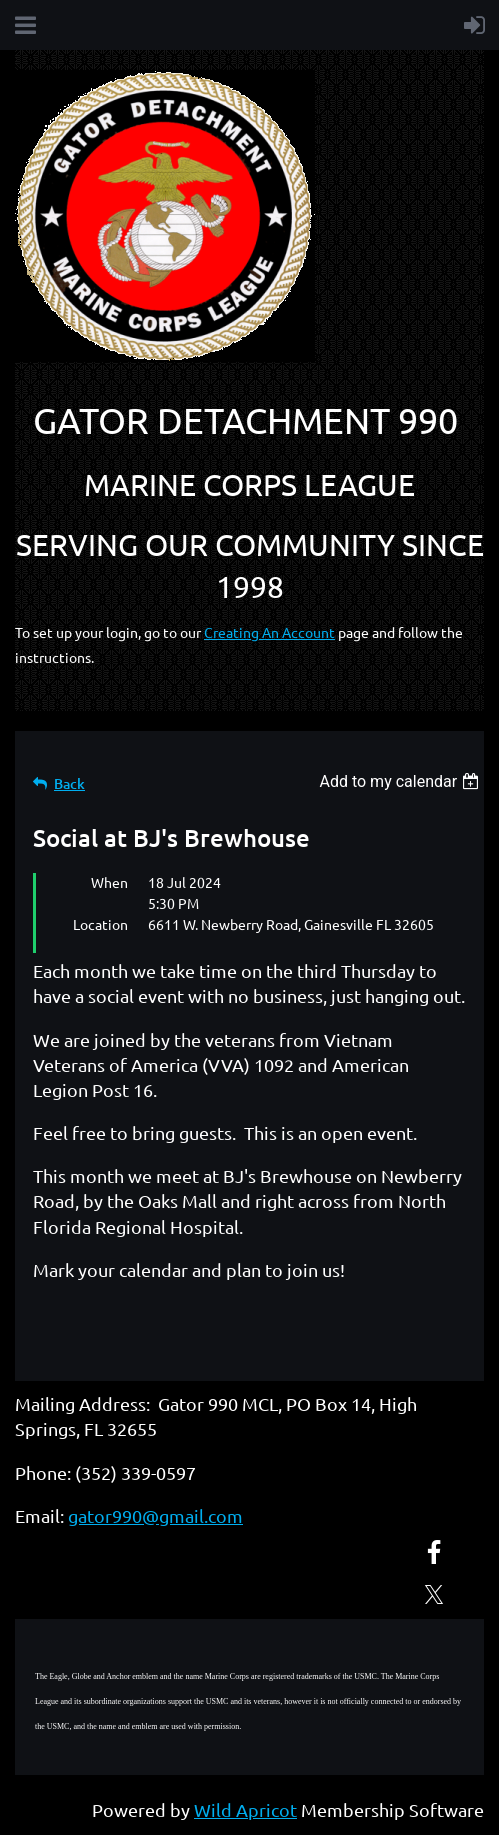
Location (100, 924)
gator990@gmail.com (155, 1515)
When (109, 882)
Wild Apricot (245, 1809)
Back (69, 783)
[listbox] (401, 781)
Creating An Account (269, 632)
